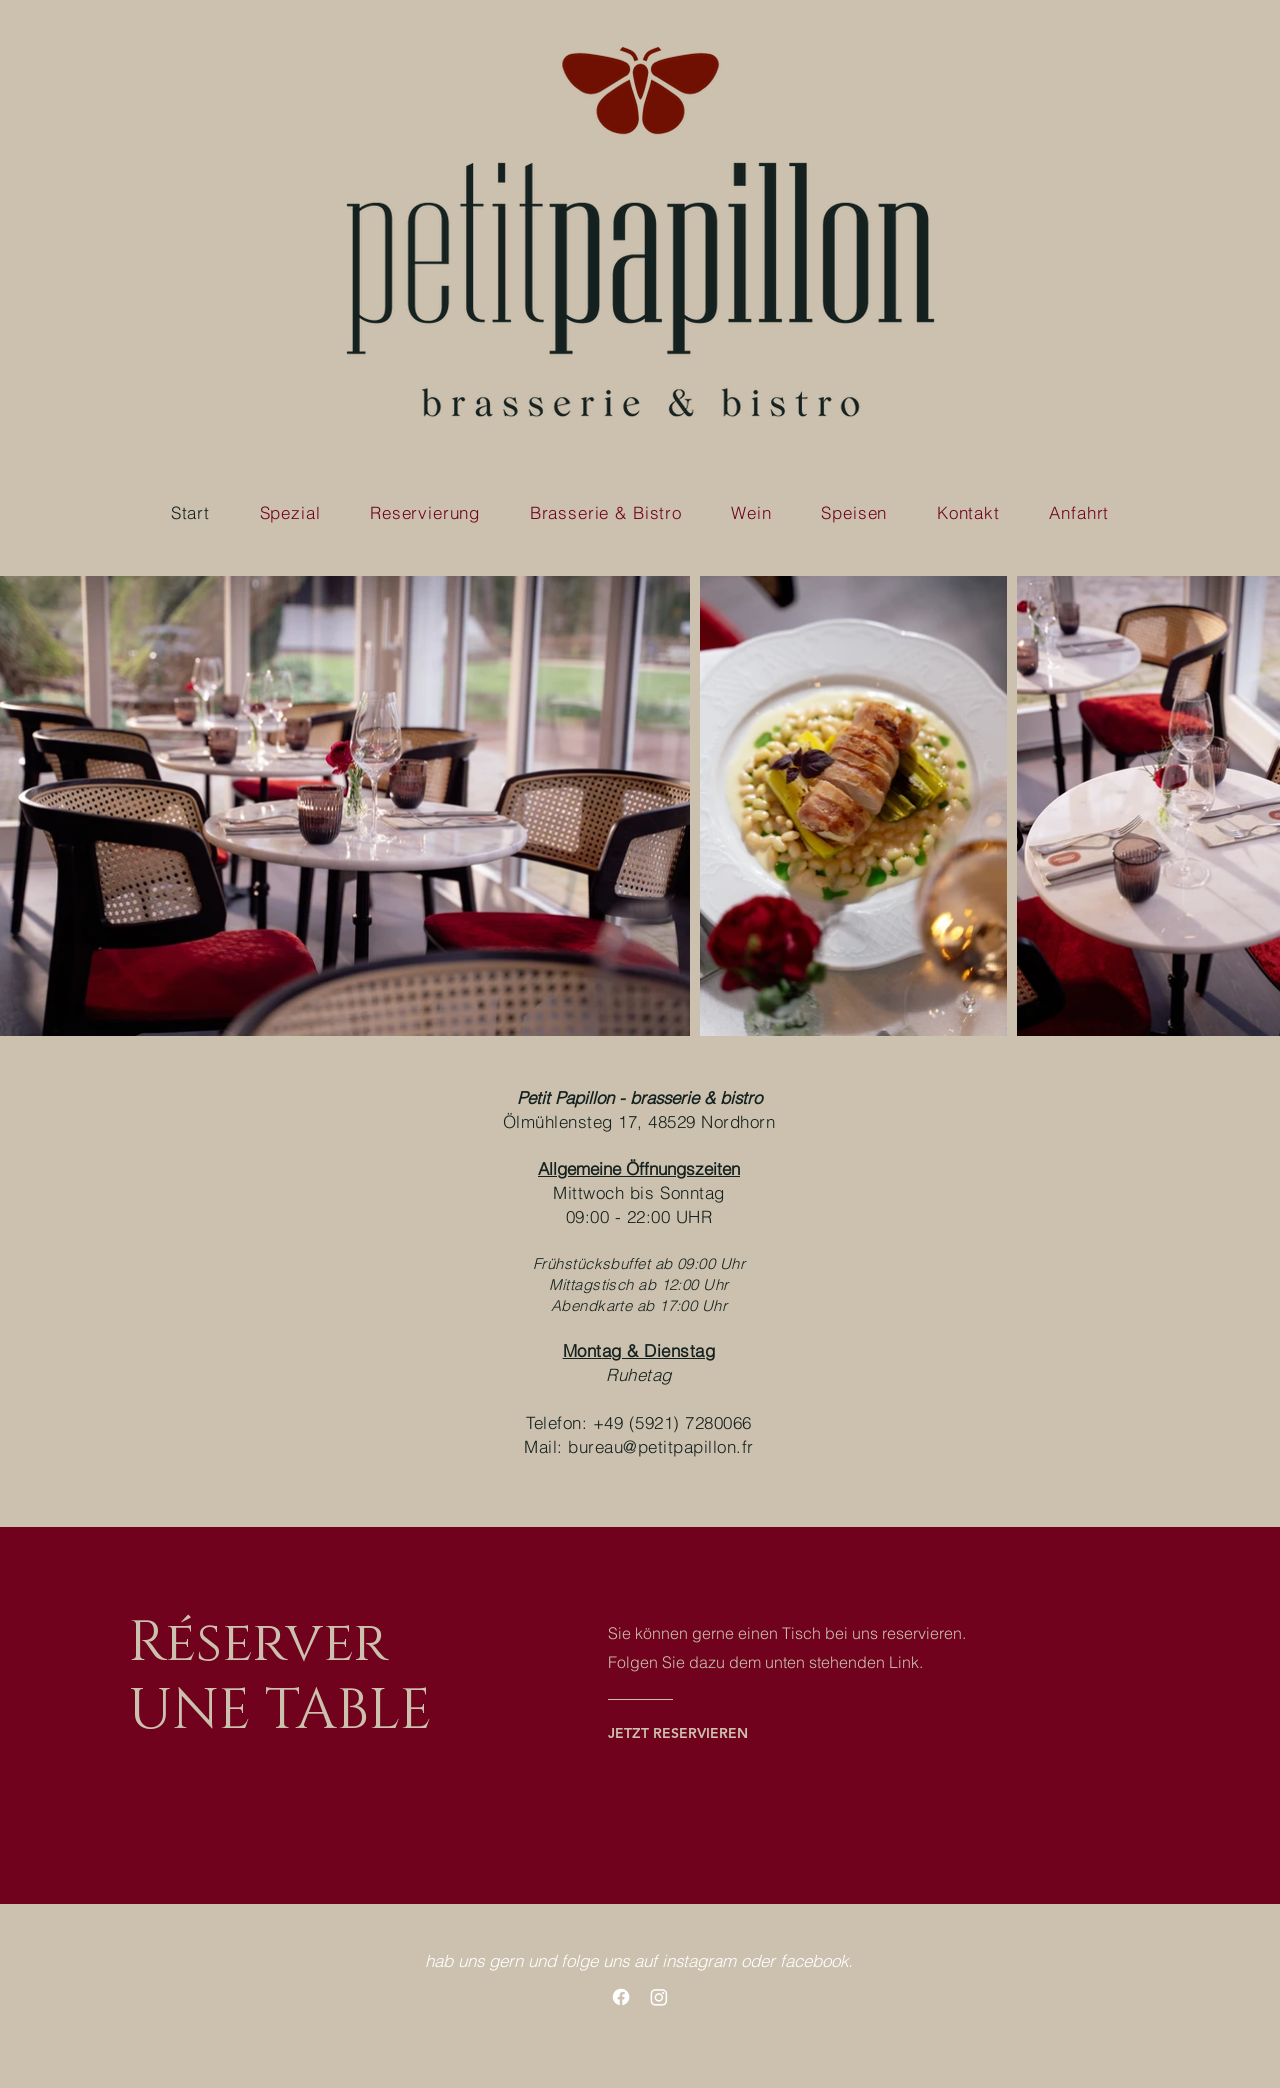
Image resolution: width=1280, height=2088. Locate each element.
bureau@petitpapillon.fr (661, 1446)
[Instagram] (659, 1997)
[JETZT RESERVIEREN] (688, 1733)
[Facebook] (621, 1997)
